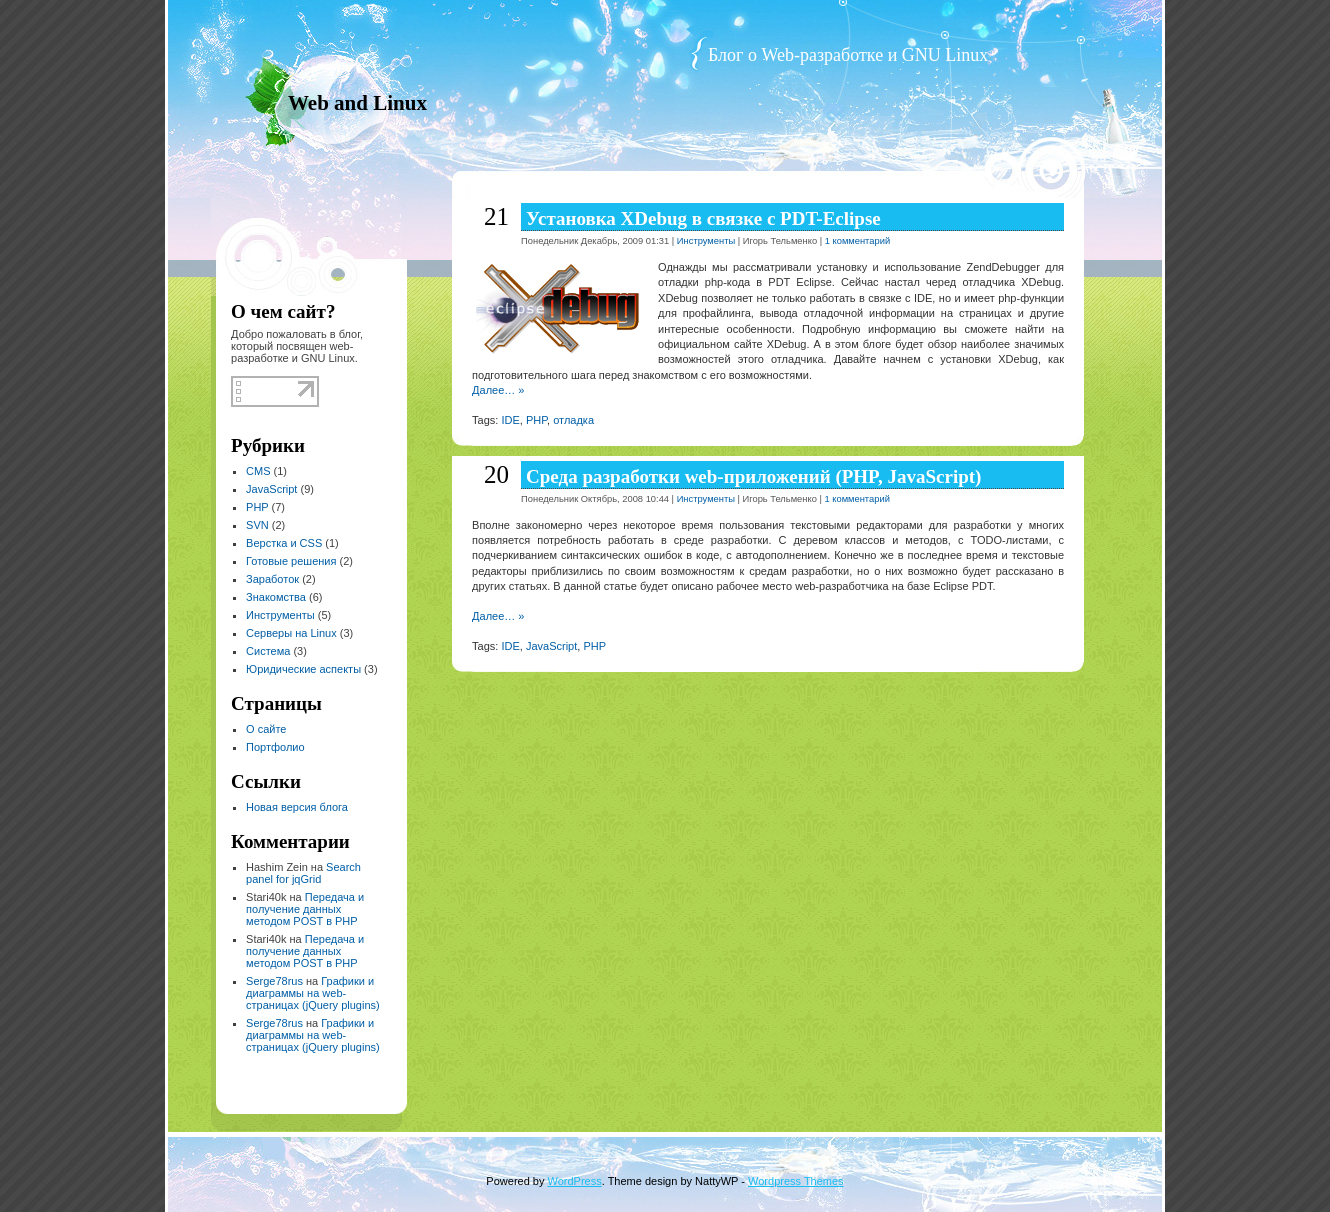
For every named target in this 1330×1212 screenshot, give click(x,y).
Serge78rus (274, 981)
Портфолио (275, 747)
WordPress (575, 1181)
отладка (573, 420)
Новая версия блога (297, 807)
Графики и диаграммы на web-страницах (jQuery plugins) (313, 993)
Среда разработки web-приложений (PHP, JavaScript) (753, 476)
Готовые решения (291, 561)
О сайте (266, 729)
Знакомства (276, 597)
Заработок (272, 579)
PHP (257, 507)
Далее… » (498, 390)
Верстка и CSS (284, 543)
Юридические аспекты (303, 669)
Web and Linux (357, 103)
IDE (510, 420)
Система (268, 651)
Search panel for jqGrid (303, 873)
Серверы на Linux (291, 633)
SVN (257, 525)
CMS (258, 471)
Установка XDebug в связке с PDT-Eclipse (703, 218)
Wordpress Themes (796, 1181)
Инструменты (280, 615)
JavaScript (271, 489)
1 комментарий (857, 241)
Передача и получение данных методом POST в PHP (305, 909)
